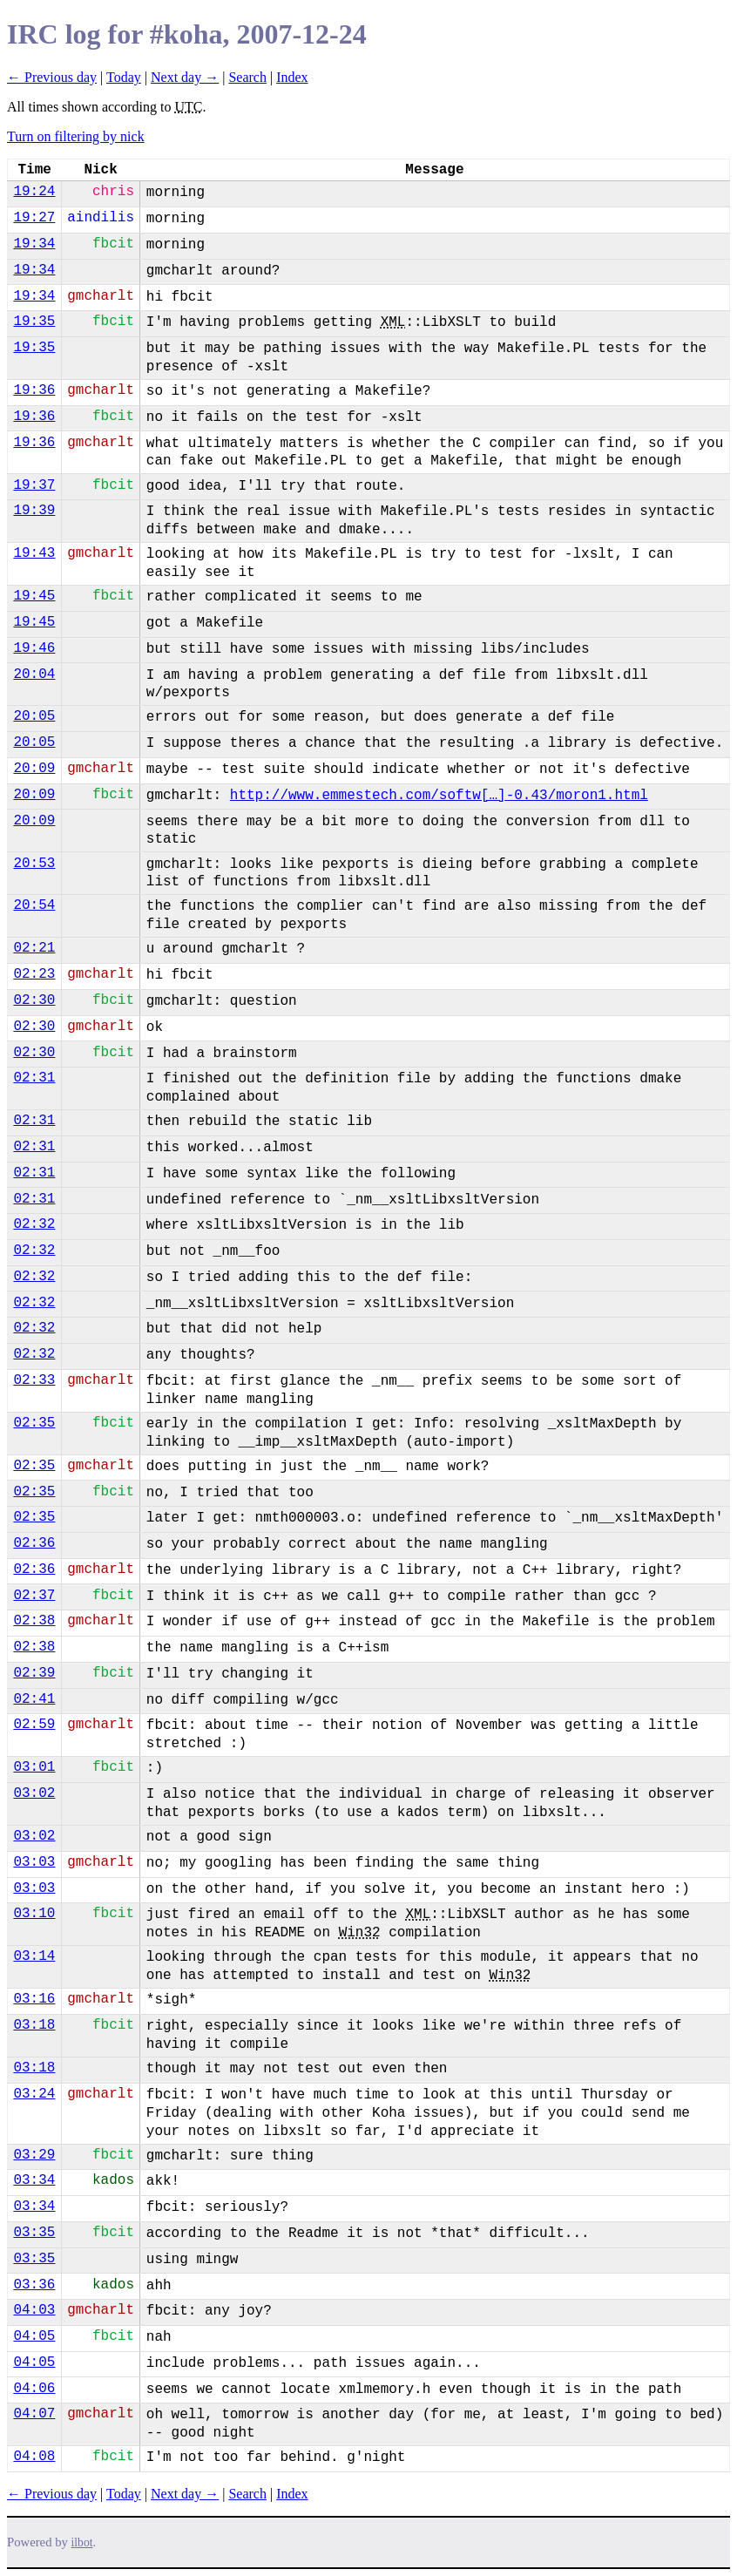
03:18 (34, 2025)
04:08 (34, 2456)
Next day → (185, 77)
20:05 (34, 716)
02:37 (34, 1595)
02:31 (34, 1078)
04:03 (34, 2310)
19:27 (34, 218)
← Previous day (52, 77)
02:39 (34, 1673)
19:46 (34, 648)
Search (247, 77)
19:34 (34, 244)
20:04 (34, 674)
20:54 (34, 905)
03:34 (34, 2180)
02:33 (34, 1380)
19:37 (34, 485)
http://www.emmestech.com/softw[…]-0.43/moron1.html (439, 795)
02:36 (34, 1543)
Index (292, 77)
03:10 (34, 1914)
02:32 (34, 1224)
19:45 (34, 596)
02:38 (34, 1621)
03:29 (34, 2155)
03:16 (34, 1999)
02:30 (34, 1000)
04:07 (34, 2414)
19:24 (34, 192)
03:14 (34, 1956)
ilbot (82, 2542)
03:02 (34, 1793)
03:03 (34, 1862)
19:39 (34, 511)
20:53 (34, 863)
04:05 (34, 2336)
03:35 (34, 2232)
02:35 (34, 1423)
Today (123, 77)
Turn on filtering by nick (76, 136)
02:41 (34, 1699)
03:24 (34, 2094)
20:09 (34, 768)
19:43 (34, 553)
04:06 (34, 2388)
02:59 (34, 1724)
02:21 (34, 948)
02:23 (34, 974)
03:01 (34, 1767)
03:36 (34, 2285)
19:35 (34, 321)
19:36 (34, 390)
